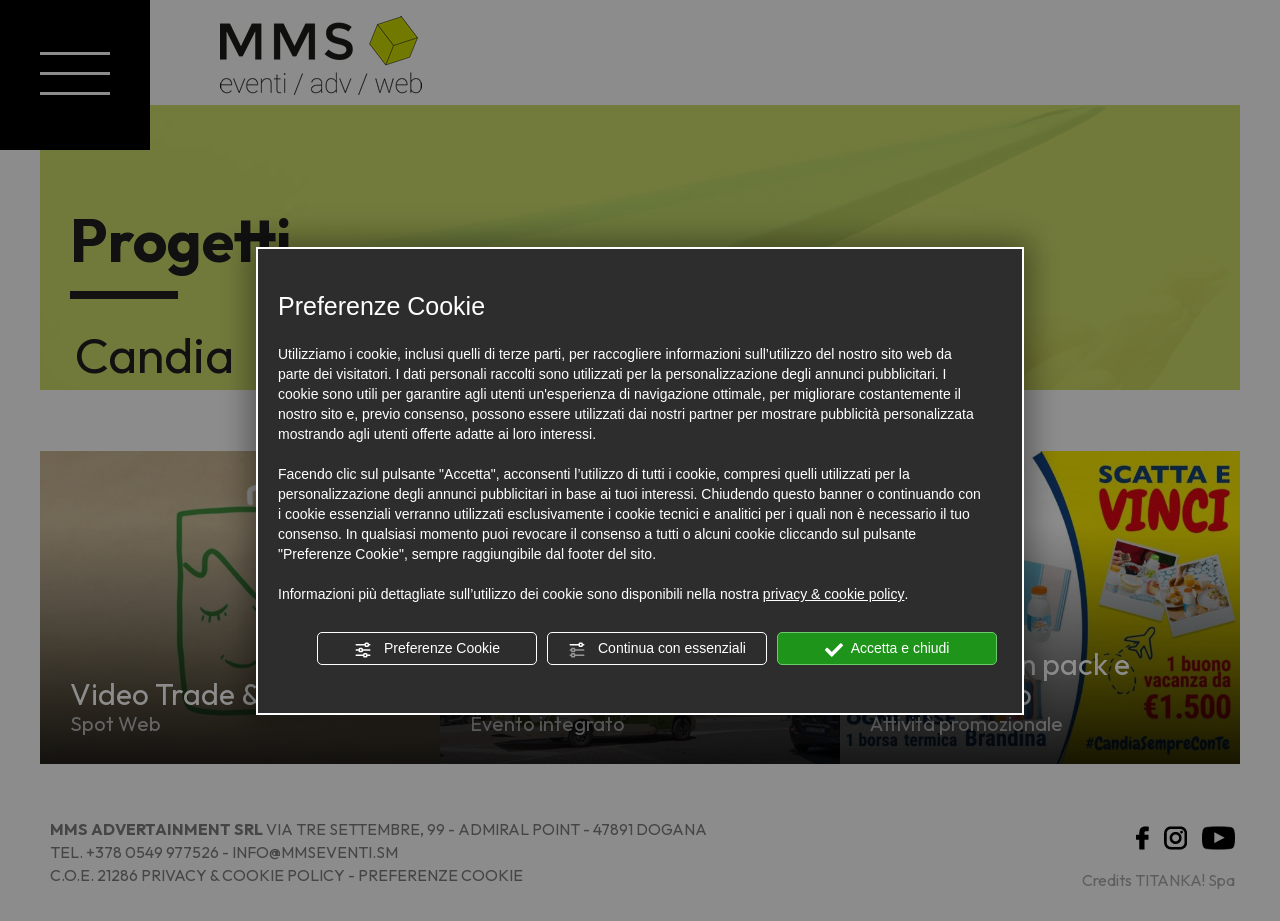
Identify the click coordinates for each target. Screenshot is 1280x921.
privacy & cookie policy (834, 594)
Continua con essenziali (657, 649)
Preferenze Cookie (427, 649)
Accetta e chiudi (887, 649)
